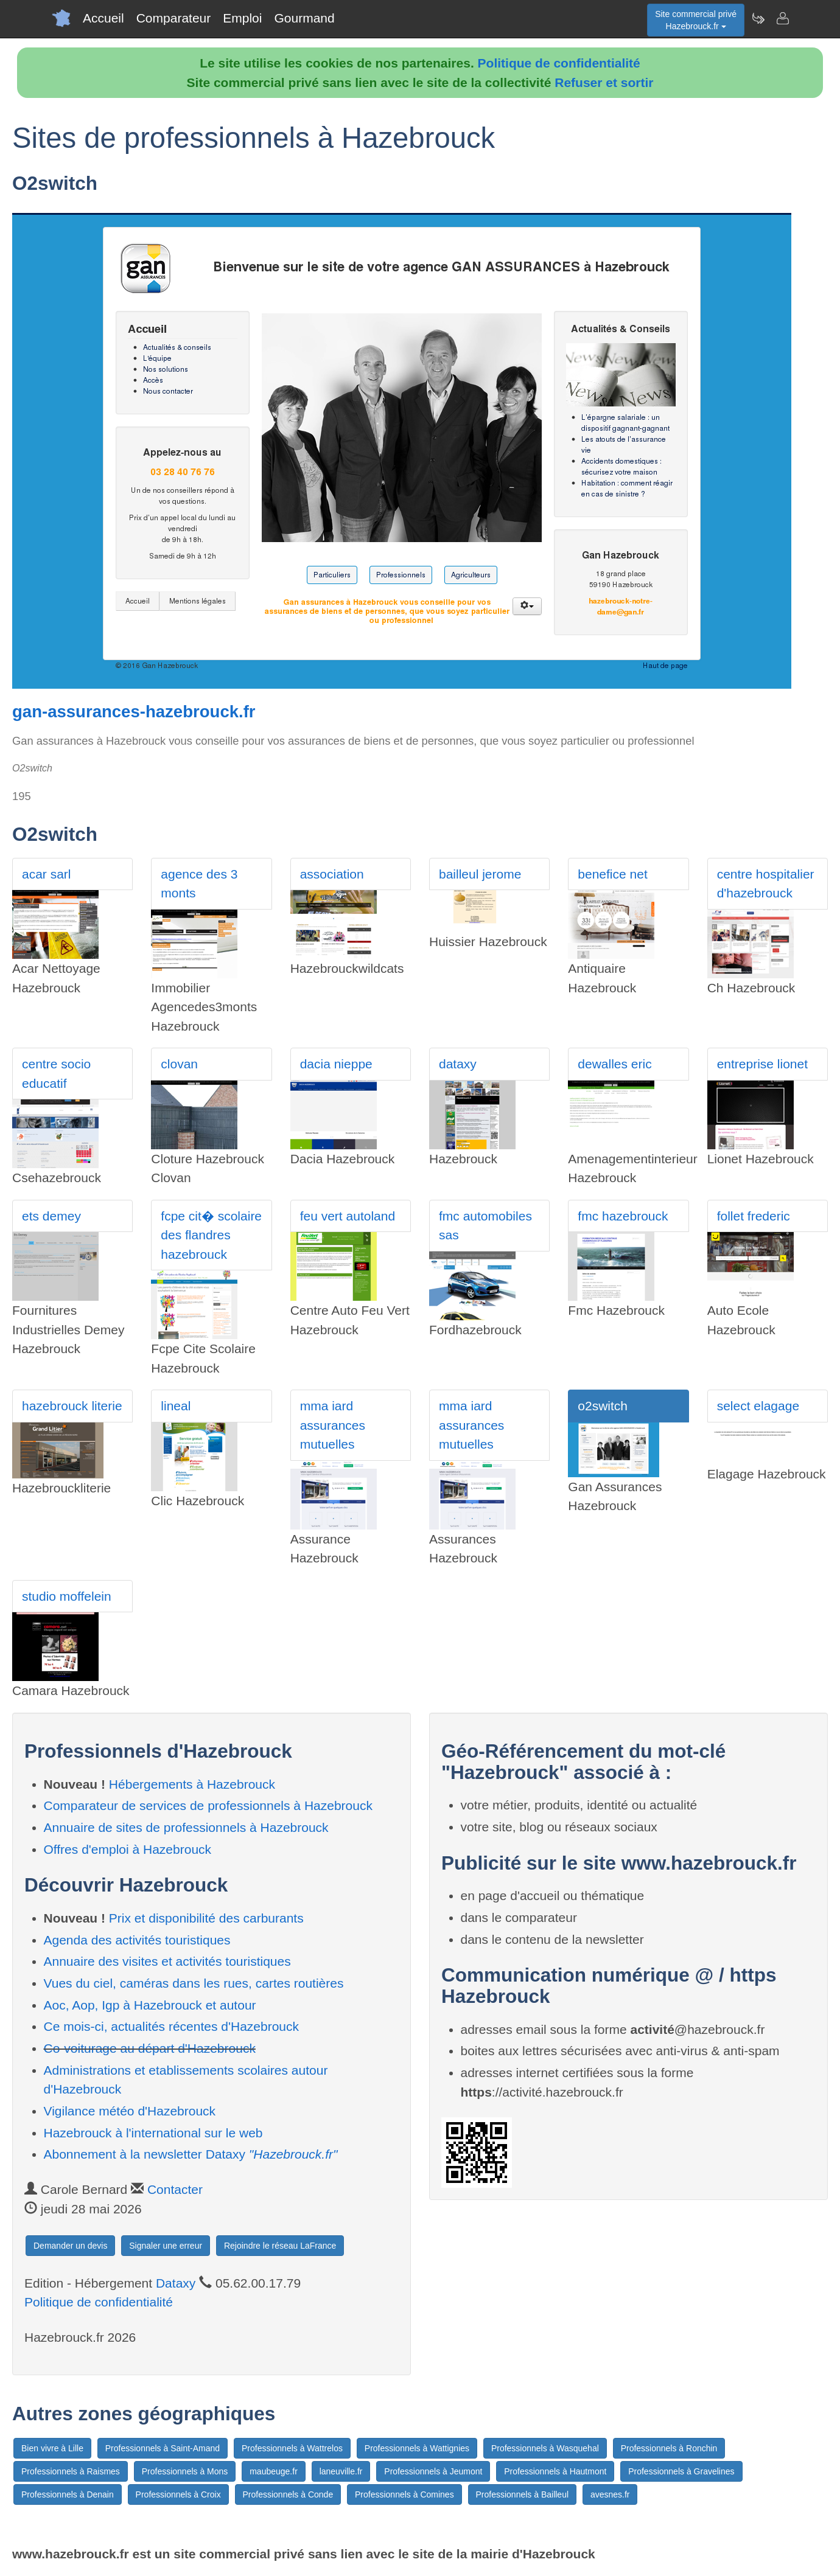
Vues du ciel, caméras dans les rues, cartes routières (194, 1983)
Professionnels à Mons (185, 2471)
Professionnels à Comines (404, 2494)
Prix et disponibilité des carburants (206, 1918)
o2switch (603, 1406)
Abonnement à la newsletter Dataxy (191, 2154)
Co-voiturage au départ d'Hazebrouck (150, 2048)
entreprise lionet (762, 1064)
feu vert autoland (347, 1216)
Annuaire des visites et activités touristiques (167, 1961)
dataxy (458, 1064)
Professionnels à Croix (178, 2494)
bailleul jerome (480, 874)
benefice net (612, 874)
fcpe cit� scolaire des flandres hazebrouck (211, 1235)
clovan (179, 1064)
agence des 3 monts (199, 883)
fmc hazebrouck (623, 1216)
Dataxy (175, 2283)
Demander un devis (70, 2246)
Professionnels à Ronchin (669, 2448)
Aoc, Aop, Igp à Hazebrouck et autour (150, 2005)
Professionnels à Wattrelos (292, 2448)
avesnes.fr (610, 2494)
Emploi (242, 18)
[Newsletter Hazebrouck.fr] (758, 18)
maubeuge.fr (274, 2471)
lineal (176, 1406)
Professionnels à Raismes (70, 2471)
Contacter (175, 2189)
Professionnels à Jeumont (433, 2471)
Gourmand (304, 18)
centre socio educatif (56, 1073)
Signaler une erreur (165, 2246)
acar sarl (46, 874)
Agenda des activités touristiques (137, 1940)
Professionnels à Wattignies (417, 2448)
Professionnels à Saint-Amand (162, 2448)
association (332, 874)
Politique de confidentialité (559, 63)
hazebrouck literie (72, 1406)
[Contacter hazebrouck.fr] (782, 18)
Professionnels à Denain (67, 2494)
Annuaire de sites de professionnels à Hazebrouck (186, 1827)
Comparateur (173, 18)
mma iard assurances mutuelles (332, 1425)
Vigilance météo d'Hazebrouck (130, 2111)
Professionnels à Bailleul (522, 2494)
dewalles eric (614, 1064)
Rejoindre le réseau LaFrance (280, 2246)
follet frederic (753, 1216)
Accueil (103, 18)
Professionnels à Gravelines (681, 2471)
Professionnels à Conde (288, 2494)
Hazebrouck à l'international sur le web (153, 2133)
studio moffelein (66, 1596)
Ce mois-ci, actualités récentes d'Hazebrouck (171, 2026)
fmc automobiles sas (485, 1225)
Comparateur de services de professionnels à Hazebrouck (208, 1805)
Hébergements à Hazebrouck (192, 1784)
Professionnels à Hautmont (555, 2471)
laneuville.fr (341, 2471)
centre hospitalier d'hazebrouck (765, 883)
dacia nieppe (336, 1064)
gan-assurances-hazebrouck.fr (134, 711)
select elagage (758, 1406)
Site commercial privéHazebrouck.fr (696, 20)
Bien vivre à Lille (52, 2448)
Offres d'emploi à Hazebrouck (128, 1849)
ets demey (51, 1216)
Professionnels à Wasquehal (545, 2448)
